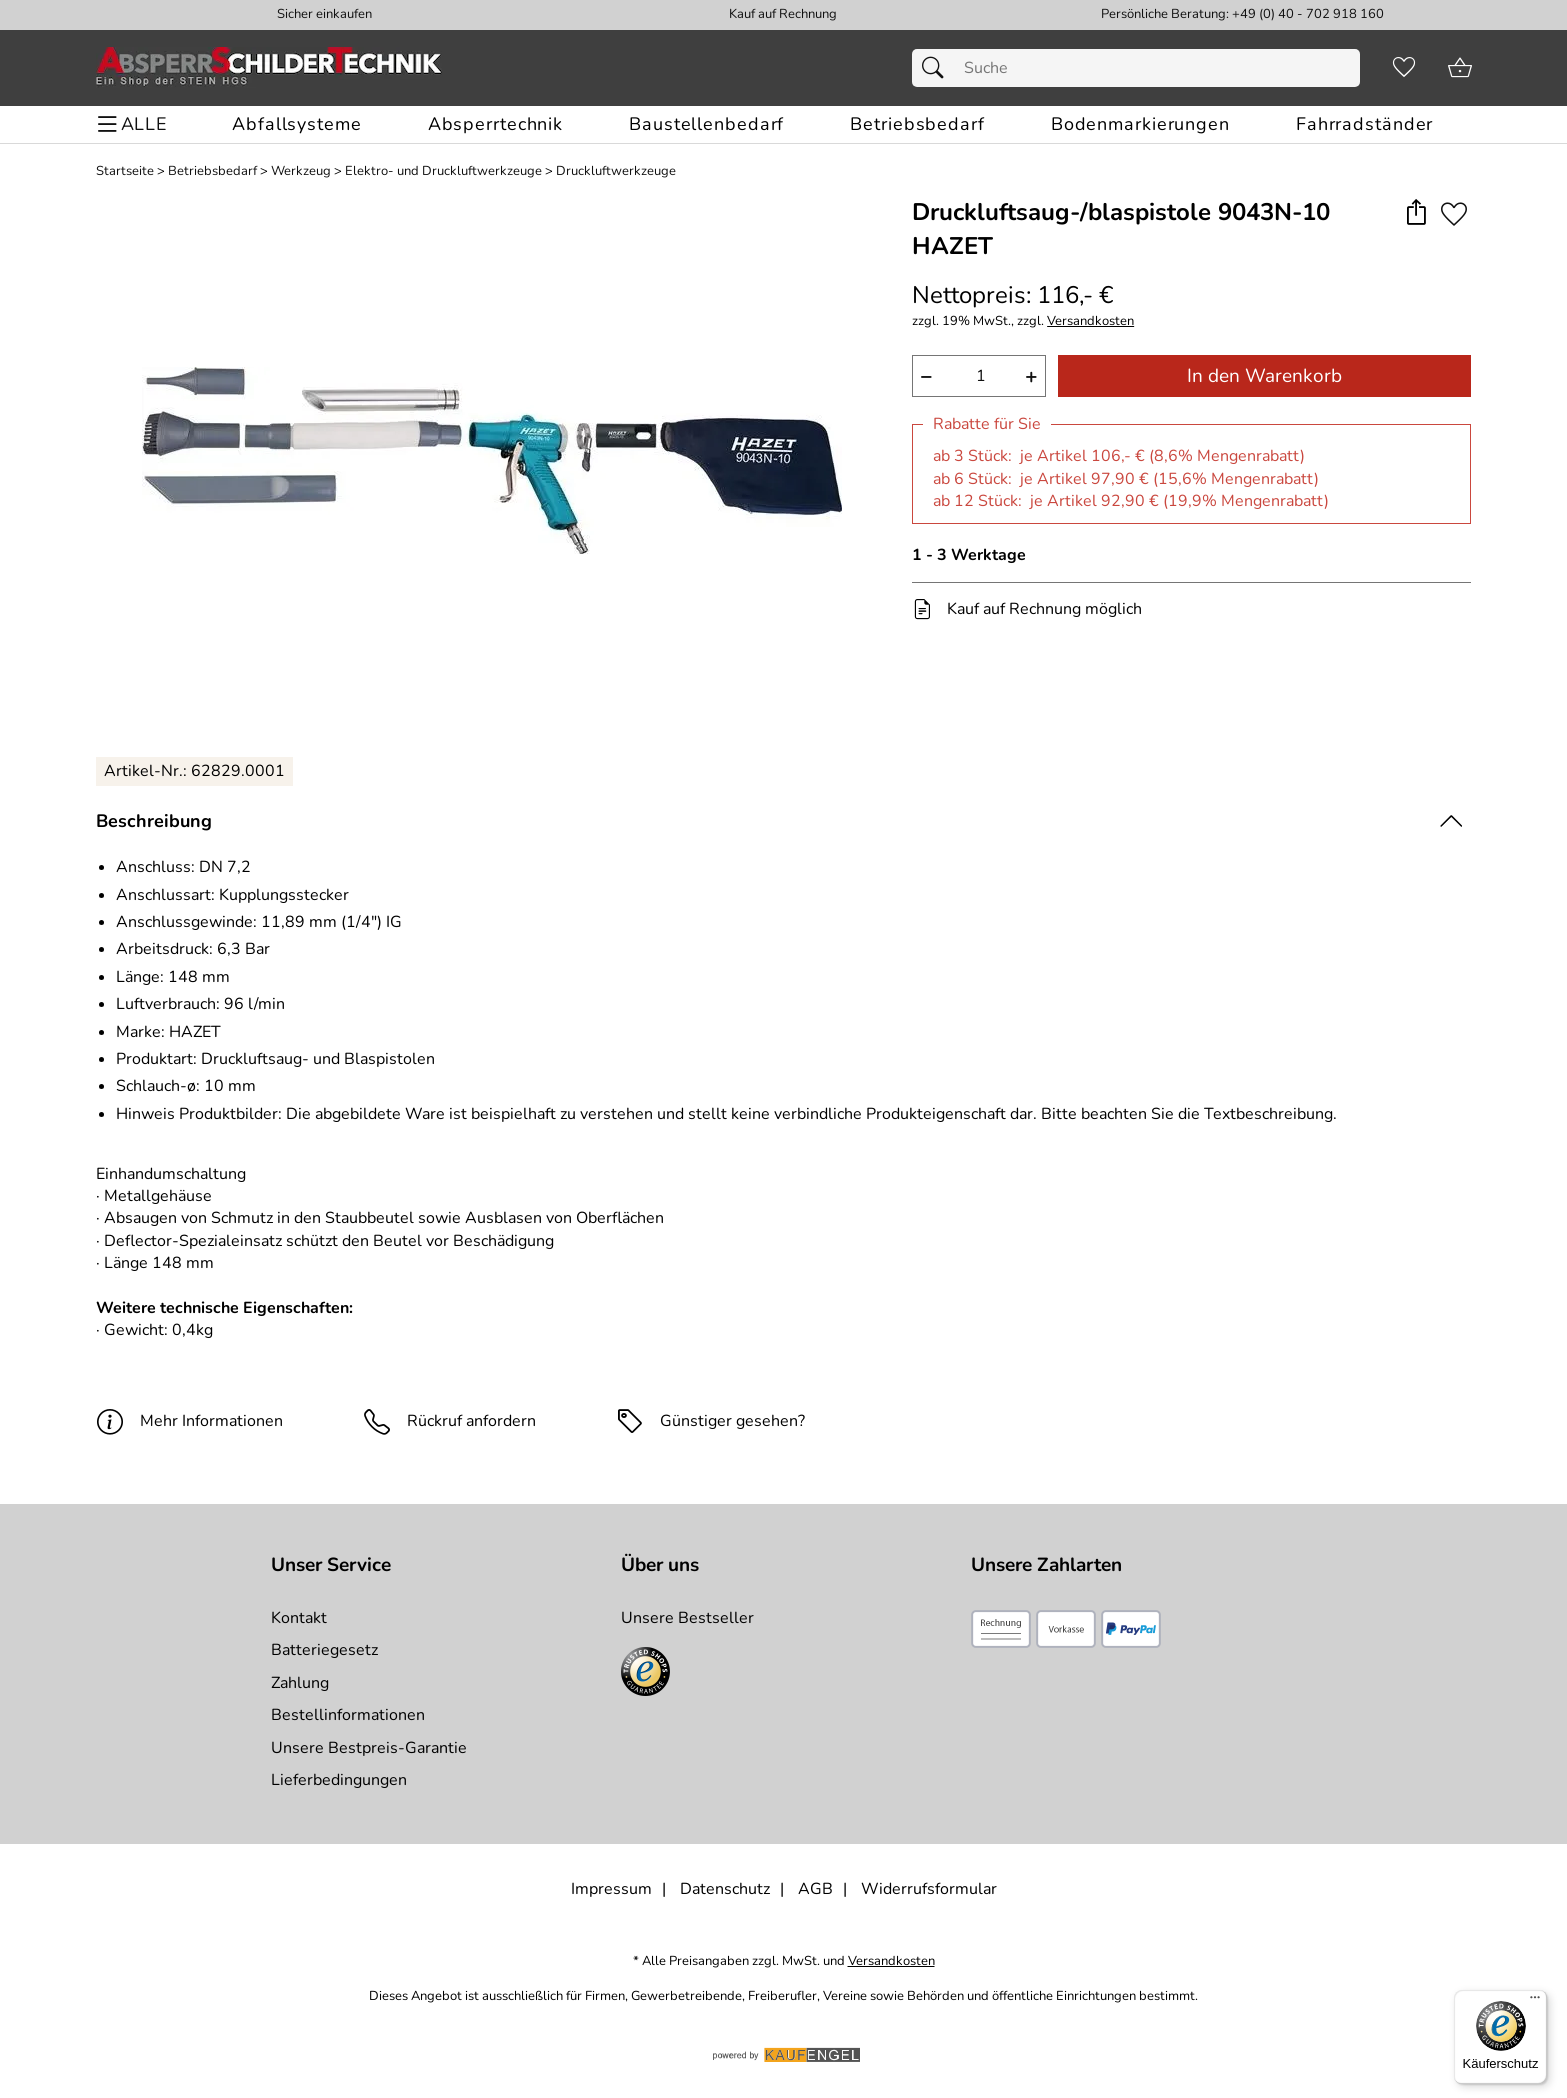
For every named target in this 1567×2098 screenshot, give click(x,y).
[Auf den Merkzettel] (1454, 213)
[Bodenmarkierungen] (1140, 124)
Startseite (125, 171)
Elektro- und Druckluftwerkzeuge (443, 171)
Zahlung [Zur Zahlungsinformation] (300, 1683)
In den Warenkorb (1264, 376)
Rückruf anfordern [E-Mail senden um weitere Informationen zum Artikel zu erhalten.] (471, 1421)
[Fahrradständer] (1364, 124)
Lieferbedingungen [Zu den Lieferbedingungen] (339, 1780)
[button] (1416, 213)
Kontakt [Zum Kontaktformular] (299, 1618)
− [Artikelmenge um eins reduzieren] (926, 376)
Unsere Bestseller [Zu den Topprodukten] (687, 1618)
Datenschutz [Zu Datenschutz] (725, 1889)
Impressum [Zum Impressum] (611, 1889)
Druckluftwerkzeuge (616, 171)
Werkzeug (301, 171)
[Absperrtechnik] (495, 124)
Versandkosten (1090, 321)
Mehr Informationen (189, 1420)
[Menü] (1535, 2002)
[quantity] (979, 376)
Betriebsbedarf (212, 171)
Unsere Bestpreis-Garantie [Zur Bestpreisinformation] (369, 1748)
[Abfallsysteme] (296, 124)
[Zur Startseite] (269, 68)
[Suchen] (938, 68)
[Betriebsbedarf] (917, 124)
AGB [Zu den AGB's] (815, 1889)
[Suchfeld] (1135, 68)
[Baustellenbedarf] (706, 124)
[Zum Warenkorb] (1460, 68)
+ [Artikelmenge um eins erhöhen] (1031, 376)
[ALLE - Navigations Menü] (135, 124)
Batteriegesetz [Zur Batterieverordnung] (324, 1650)
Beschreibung (154, 821)
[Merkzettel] (1404, 68)
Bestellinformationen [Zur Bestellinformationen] (348, 1715)
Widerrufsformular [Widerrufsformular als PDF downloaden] (929, 1889)
